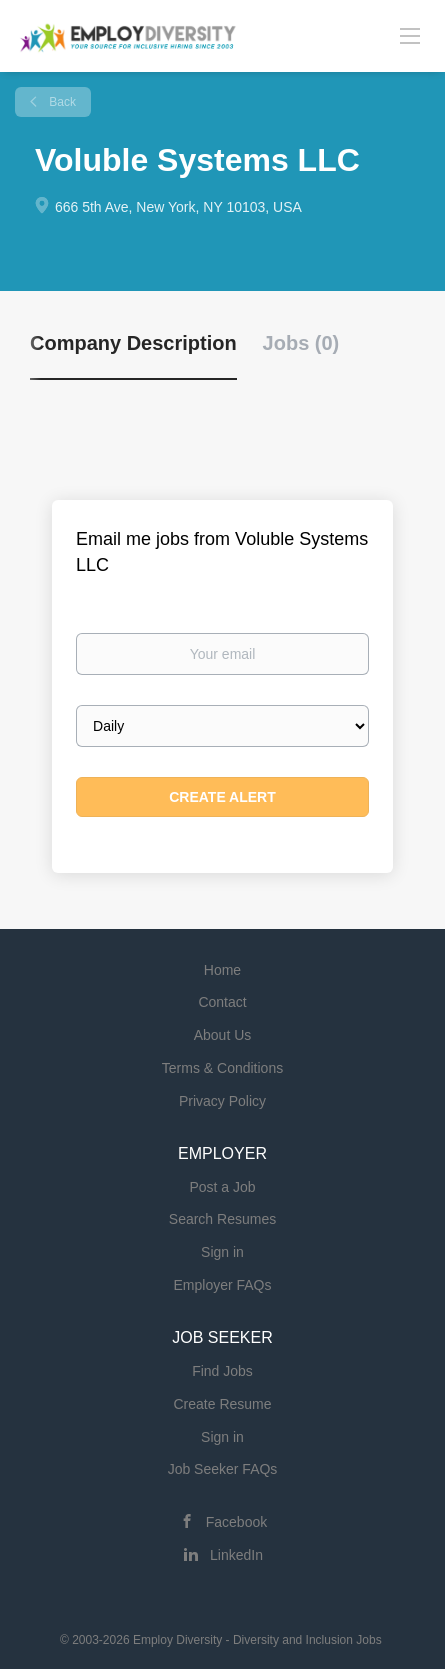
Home (222, 970)
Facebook (236, 1522)
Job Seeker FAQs (223, 1469)
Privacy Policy (222, 1101)
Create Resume (222, 1404)
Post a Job (222, 1187)
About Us (223, 1035)
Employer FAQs (222, 1285)
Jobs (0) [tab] (301, 343)
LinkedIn (236, 1555)
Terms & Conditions (222, 1068)
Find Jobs (222, 1371)
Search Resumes (222, 1219)
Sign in (222, 1252)
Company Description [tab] (133, 343)
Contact (222, 1002)
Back (61, 102)
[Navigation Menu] (410, 35)
